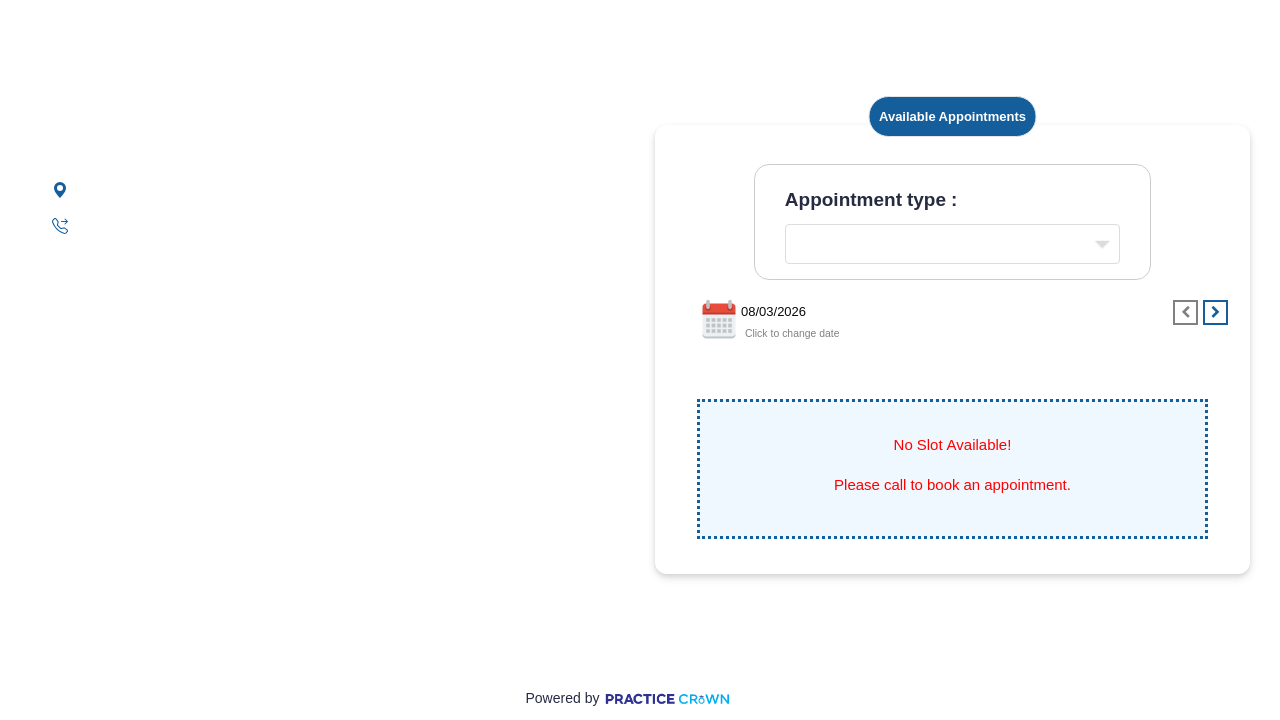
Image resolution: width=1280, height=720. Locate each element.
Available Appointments (952, 116)
